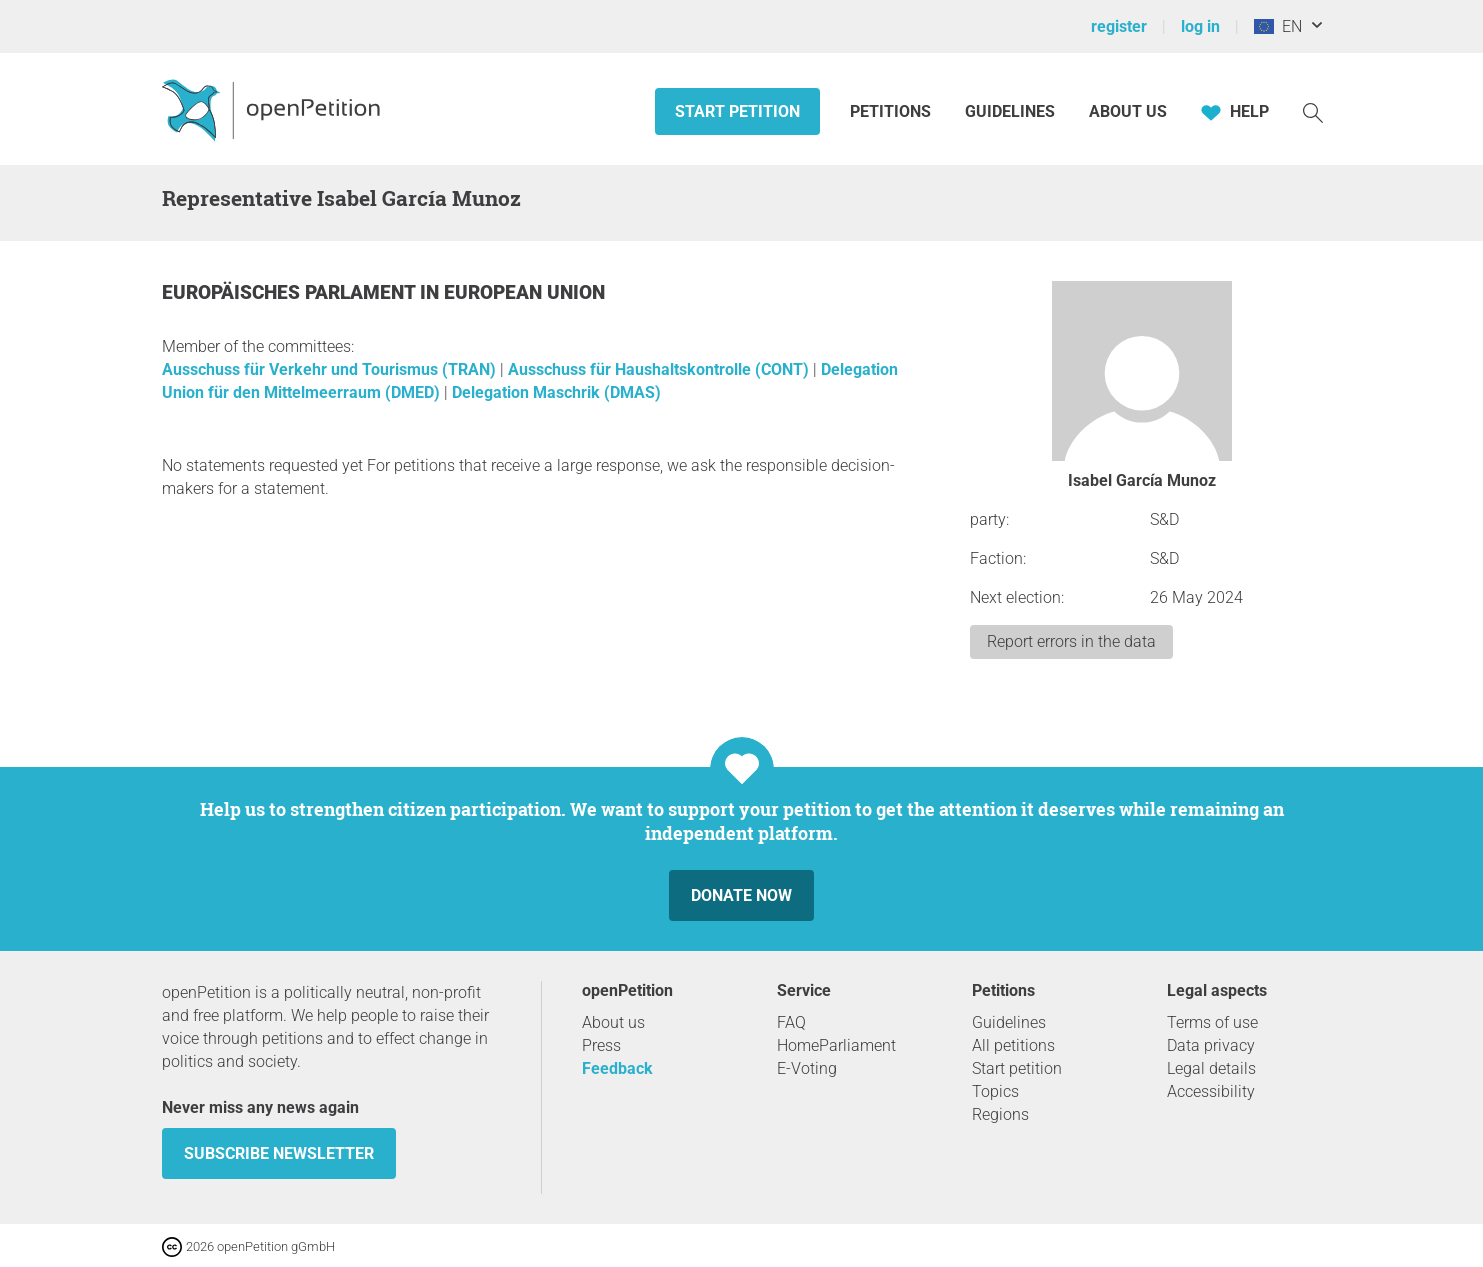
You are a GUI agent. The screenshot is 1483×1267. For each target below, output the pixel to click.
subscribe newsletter (279, 1153)
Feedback (617, 1068)
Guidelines (1010, 111)
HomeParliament (836, 1045)
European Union (524, 292)
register (1119, 26)
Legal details (1211, 1068)
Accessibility (1211, 1091)
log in (1200, 26)
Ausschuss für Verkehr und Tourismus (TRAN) (331, 369)
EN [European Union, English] (1278, 26)
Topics (995, 1091)
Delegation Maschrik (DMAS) (556, 392)
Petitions (892, 111)
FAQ (791, 1022)
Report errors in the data (1071, 641)
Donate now (741, 895)
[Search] (1313, 111)
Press (601, 1045)
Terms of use (1212, 1022)
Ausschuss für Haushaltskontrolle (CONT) (660, 369)
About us (1128, 111)
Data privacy (1211, 1045)
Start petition (737, 111)
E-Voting (807, 1068)
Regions (1000, 1114)
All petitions (1013, 1045)
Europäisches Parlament (291, 292)
